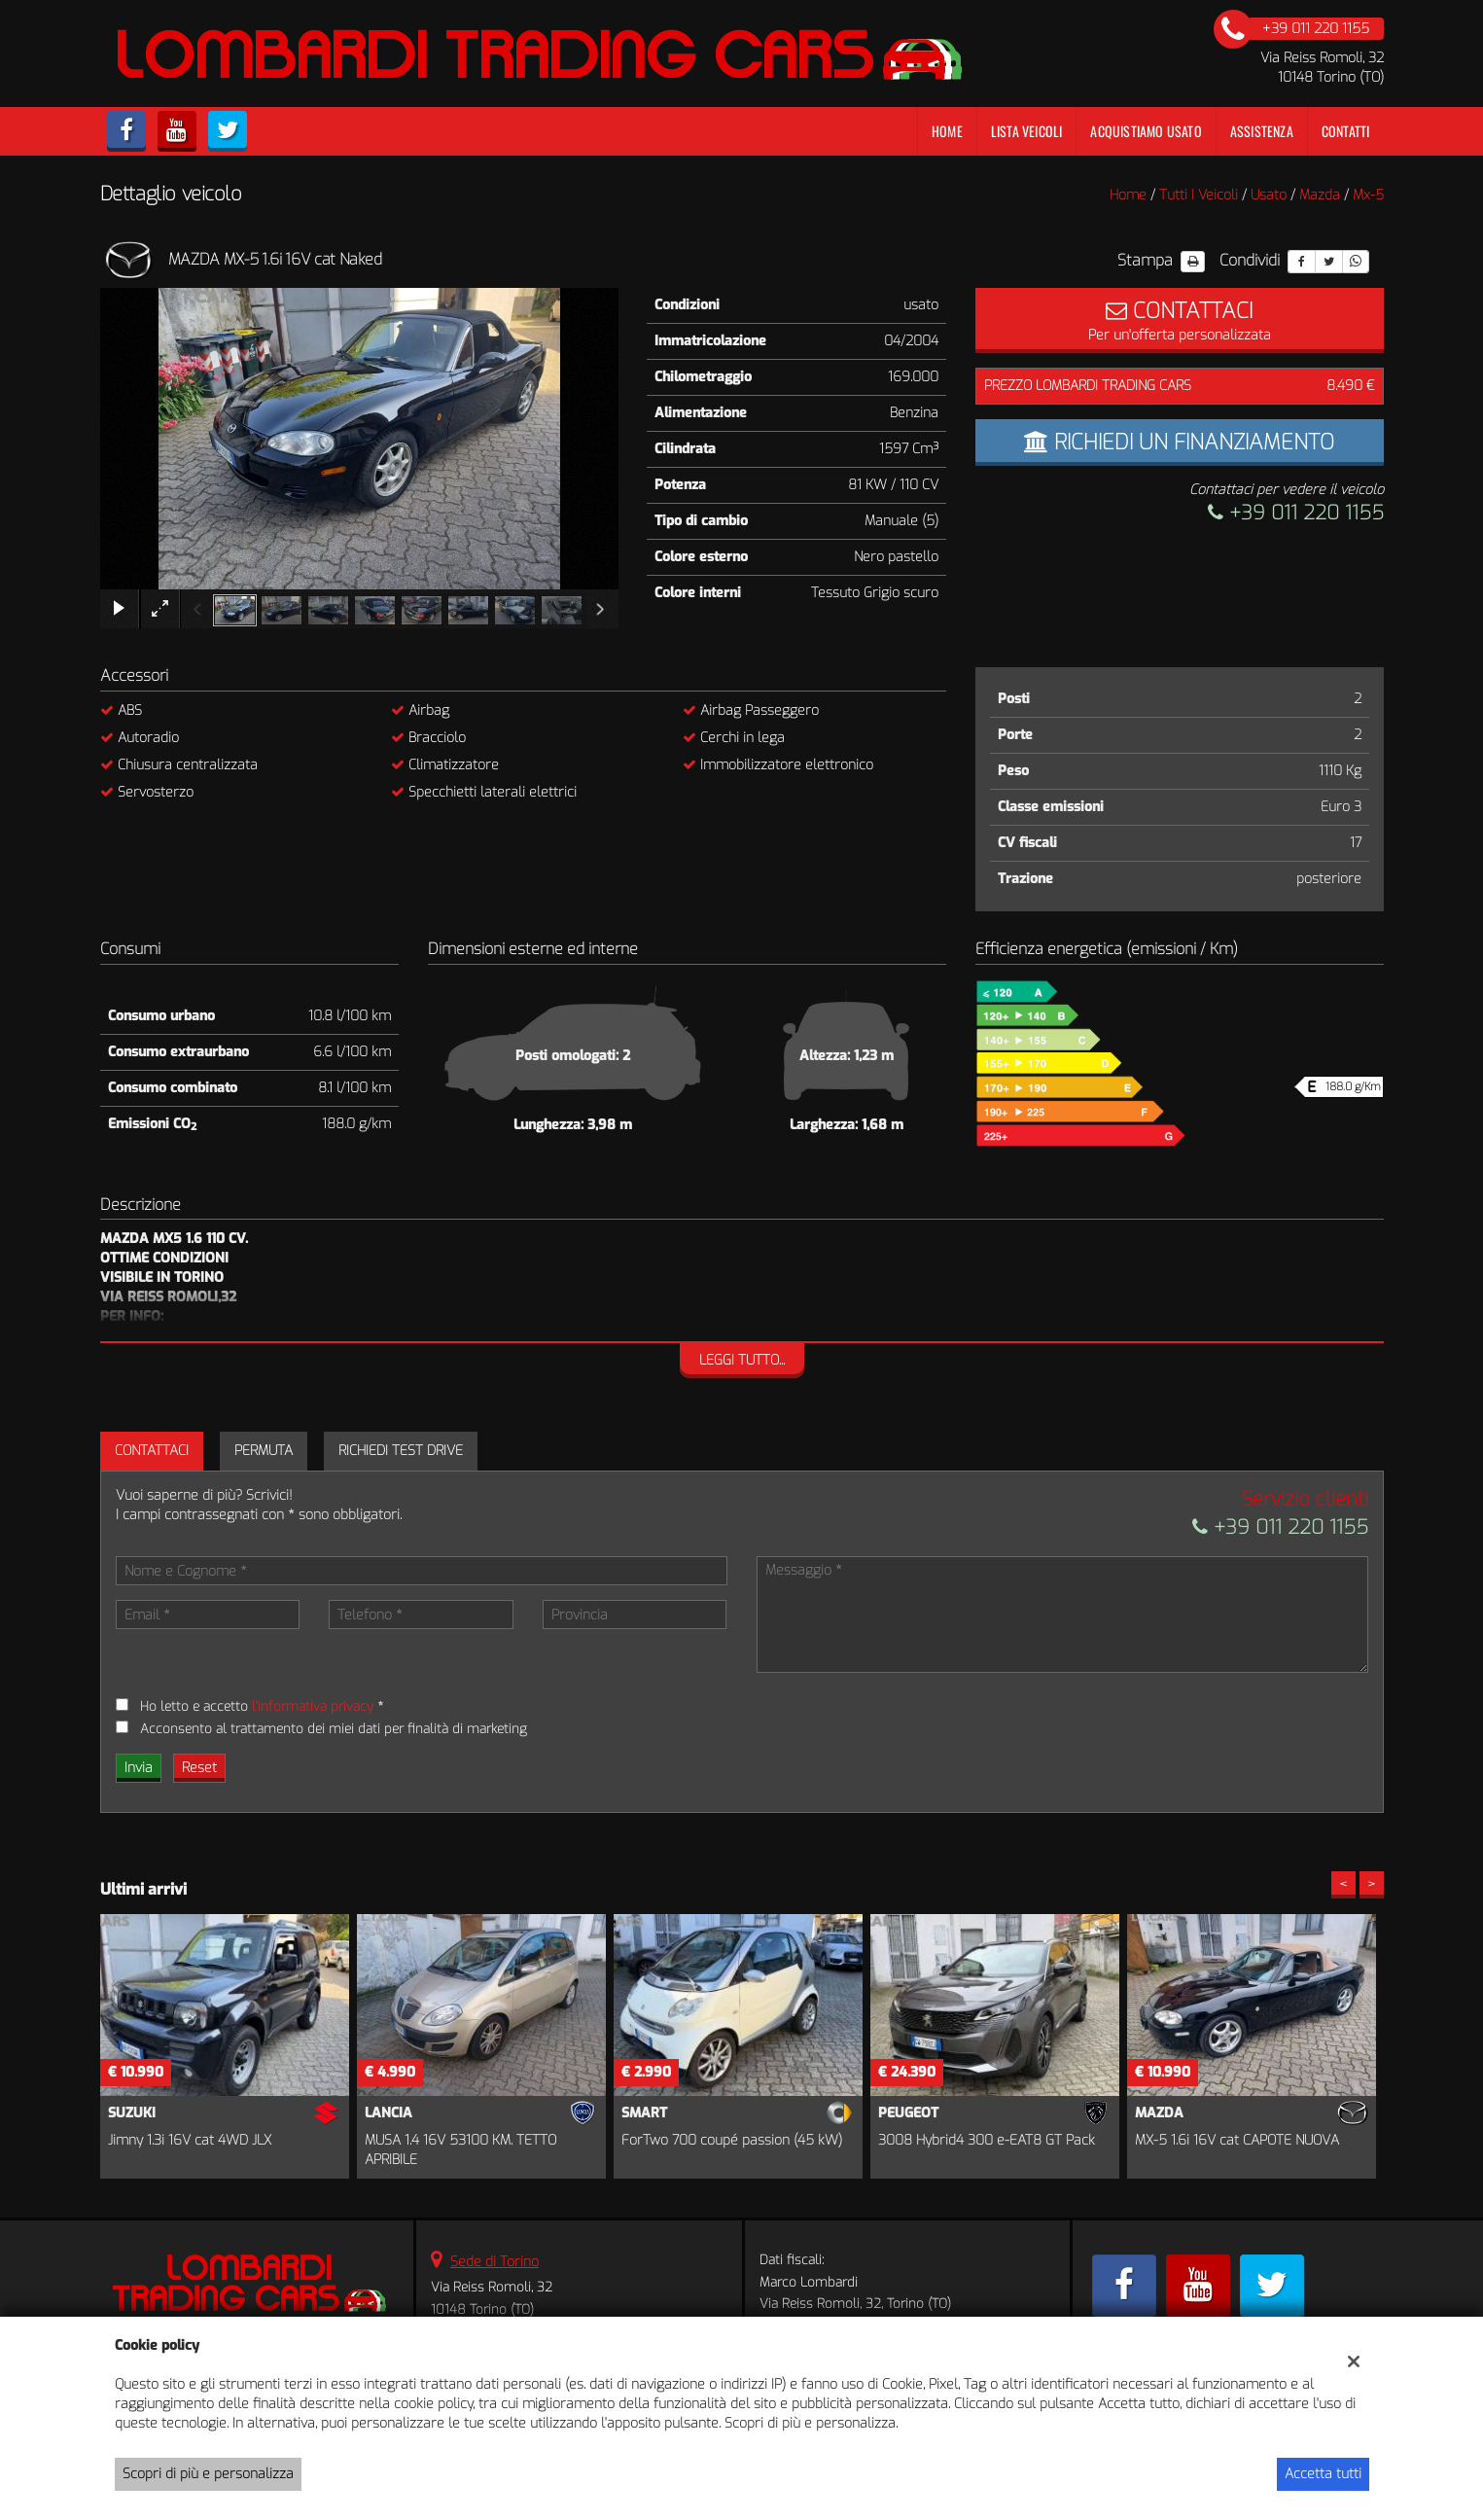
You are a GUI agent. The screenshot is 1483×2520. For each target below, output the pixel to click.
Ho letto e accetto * (261, 1706)
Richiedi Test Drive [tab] (400, 1450)
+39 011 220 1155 (1296, 513)
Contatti (1346, 131)
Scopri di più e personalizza (208, 2474)
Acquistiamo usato (1145, 131)
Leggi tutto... (742, 1360)
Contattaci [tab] (152, 1450)
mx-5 (1368, 195)
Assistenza (1261, 131)
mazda (1319, 195)
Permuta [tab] (263, 1450)
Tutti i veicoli (1198, 195)
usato (1269, 195)
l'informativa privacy (312, 1706)
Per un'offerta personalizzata (1179, 320)
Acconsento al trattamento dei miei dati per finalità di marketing (333, 1729)
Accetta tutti (1323, 2474)
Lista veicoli (1027, 131)
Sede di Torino (494, 2262)
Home (947, 131)
